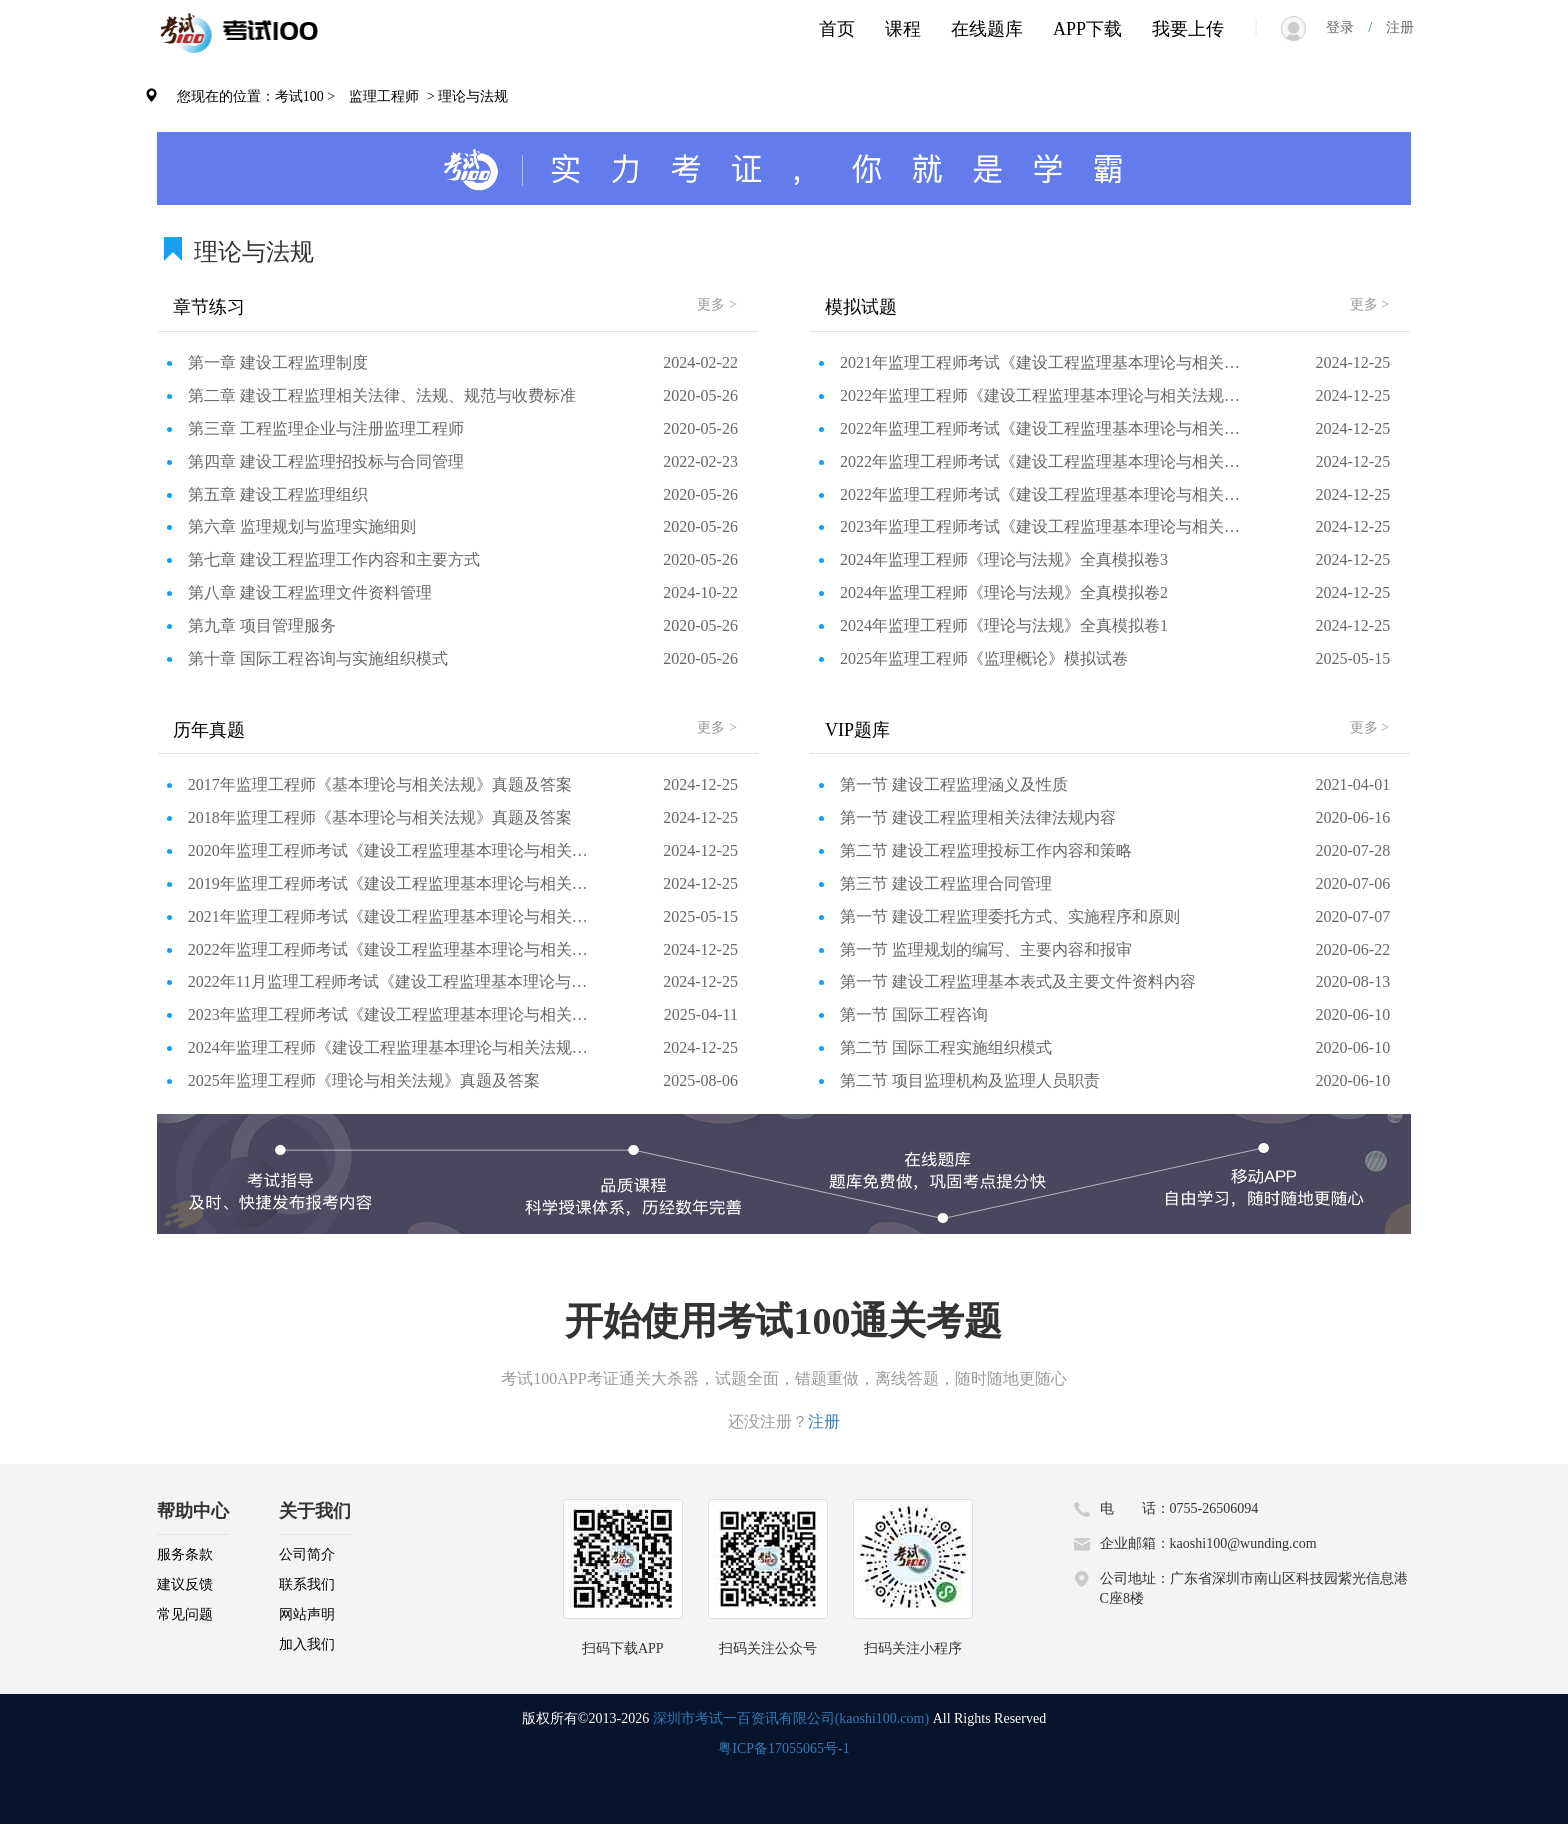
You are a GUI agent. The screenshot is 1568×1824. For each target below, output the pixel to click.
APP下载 (1087, 29)
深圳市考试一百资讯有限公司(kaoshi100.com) (791, 1718)
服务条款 (185, 1554)
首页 (837, 29)
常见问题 (185, 1614)
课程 (903, 29)
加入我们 (307, 1644)
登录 (1347, 27)
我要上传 (1188, 29)
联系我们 (307, 1584)
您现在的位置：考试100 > (256, 96)
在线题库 (987, 29)
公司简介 (307, 1554)
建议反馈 (185, 1584)
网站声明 (307, 1614)
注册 (1393, 27)
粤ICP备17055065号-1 (783, 1748)
